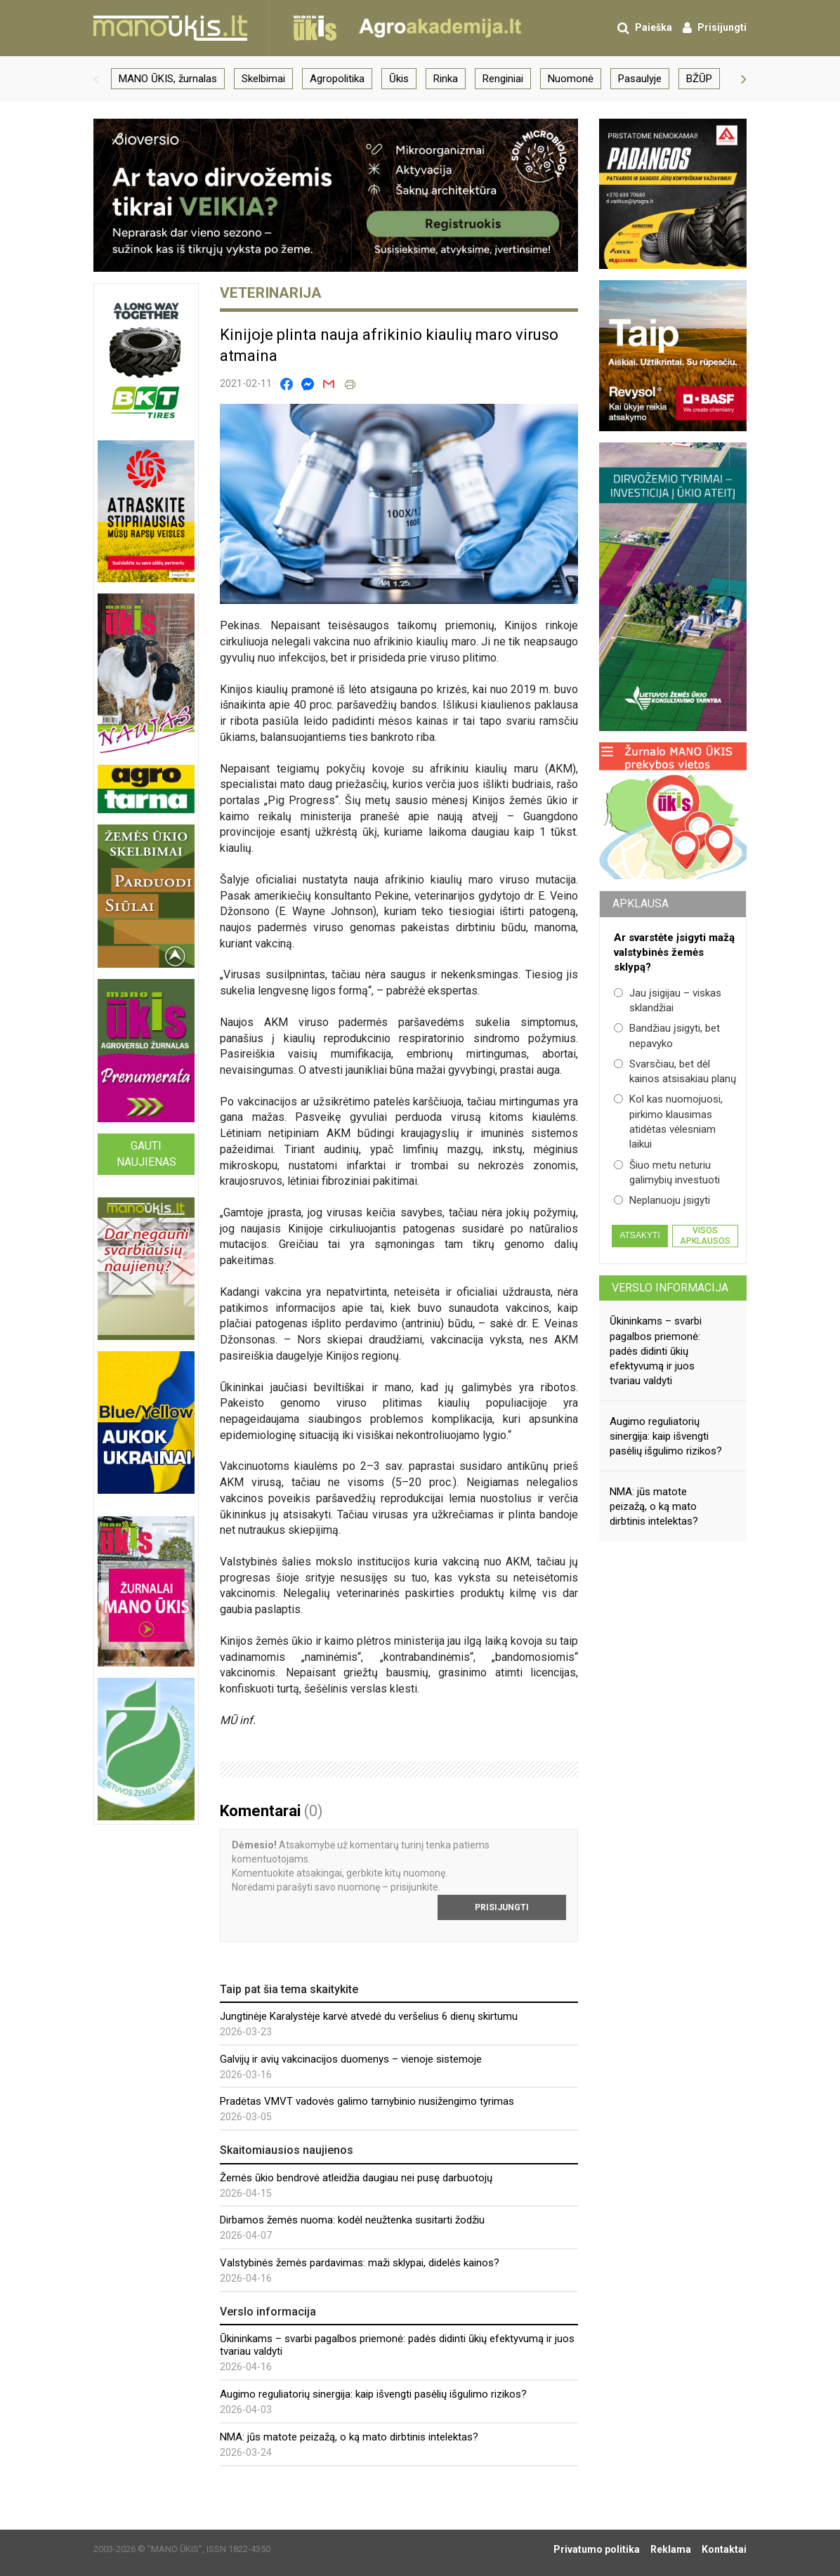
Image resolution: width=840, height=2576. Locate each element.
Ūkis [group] (399, 78)
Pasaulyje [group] (640, 78)
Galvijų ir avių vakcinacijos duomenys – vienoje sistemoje (351, 2059)
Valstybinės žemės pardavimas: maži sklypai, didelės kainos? (359, 2262)
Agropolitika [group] (337, 78)
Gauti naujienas (146, 1154)
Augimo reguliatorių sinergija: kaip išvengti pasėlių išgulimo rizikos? (373, 2394)
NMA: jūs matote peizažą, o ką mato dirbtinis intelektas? (349, 2437)
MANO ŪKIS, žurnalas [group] (168, 78)
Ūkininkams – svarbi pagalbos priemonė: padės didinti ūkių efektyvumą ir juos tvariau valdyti (656, 1351)
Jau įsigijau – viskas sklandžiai (667, 1000)
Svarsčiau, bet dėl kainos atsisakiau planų (675, 1071)
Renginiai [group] (503, 78)
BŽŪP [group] (699, 78)
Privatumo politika (596, 2549)
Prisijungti (502, 1907)
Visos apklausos (705, 1235)
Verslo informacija (670, 1287)
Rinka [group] (445, 78)
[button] (96, 78)
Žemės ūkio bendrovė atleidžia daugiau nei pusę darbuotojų (356, 2177)
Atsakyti (639, 1235)
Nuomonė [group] (570, 78)
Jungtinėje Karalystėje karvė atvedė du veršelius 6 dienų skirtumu (369, 2016)
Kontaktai (724, 2549)
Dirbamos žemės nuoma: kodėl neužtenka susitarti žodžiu (352, 2220)
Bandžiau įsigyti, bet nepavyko (667, 1035)
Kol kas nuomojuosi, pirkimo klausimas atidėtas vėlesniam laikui (668, 1121)
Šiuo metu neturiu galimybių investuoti (667, 1172)
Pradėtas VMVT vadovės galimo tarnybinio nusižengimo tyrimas (367, 2101)
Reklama (670, 2549)
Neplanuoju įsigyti (662, 1200)
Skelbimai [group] (263, 78)
